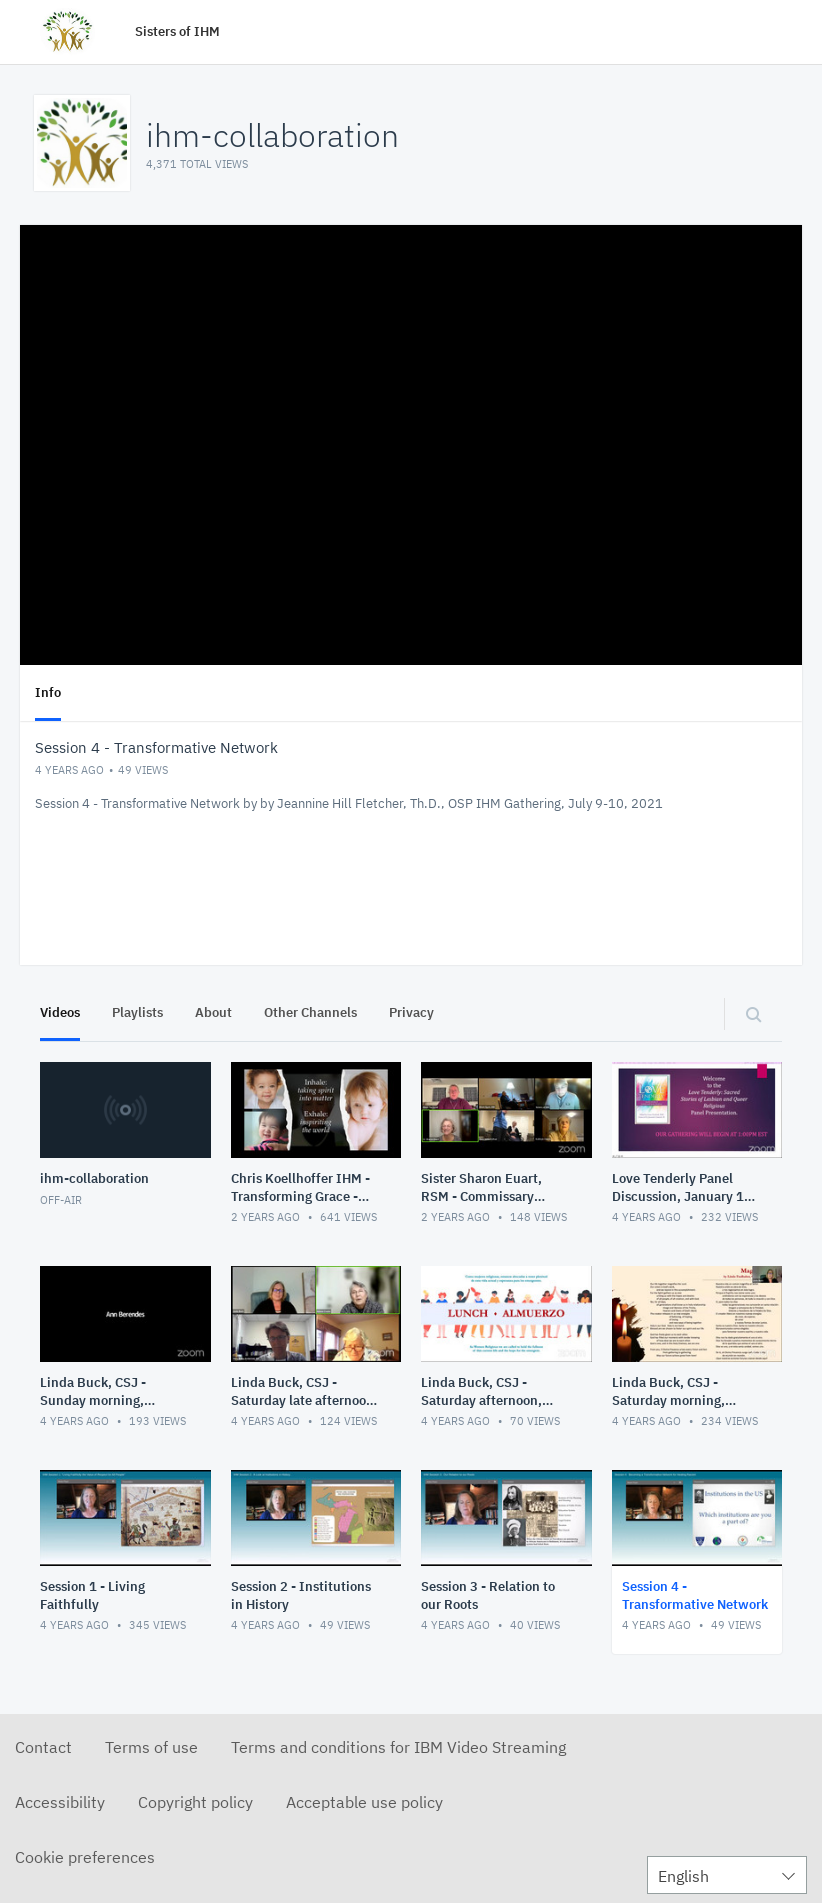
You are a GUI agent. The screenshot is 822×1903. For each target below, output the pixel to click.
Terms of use (151, 1747)
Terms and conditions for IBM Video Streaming (398, 1747)
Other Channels (310, 1012)
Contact (43, 1747)
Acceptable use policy (364, 1802)
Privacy (411, 1012)
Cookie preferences (85, 1857)
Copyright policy (195, 1802)
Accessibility (60, 1802)
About (213, 1012)
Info (48, 692)
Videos (60, 1012)
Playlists (137, 1012)
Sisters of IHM (177, 31)
